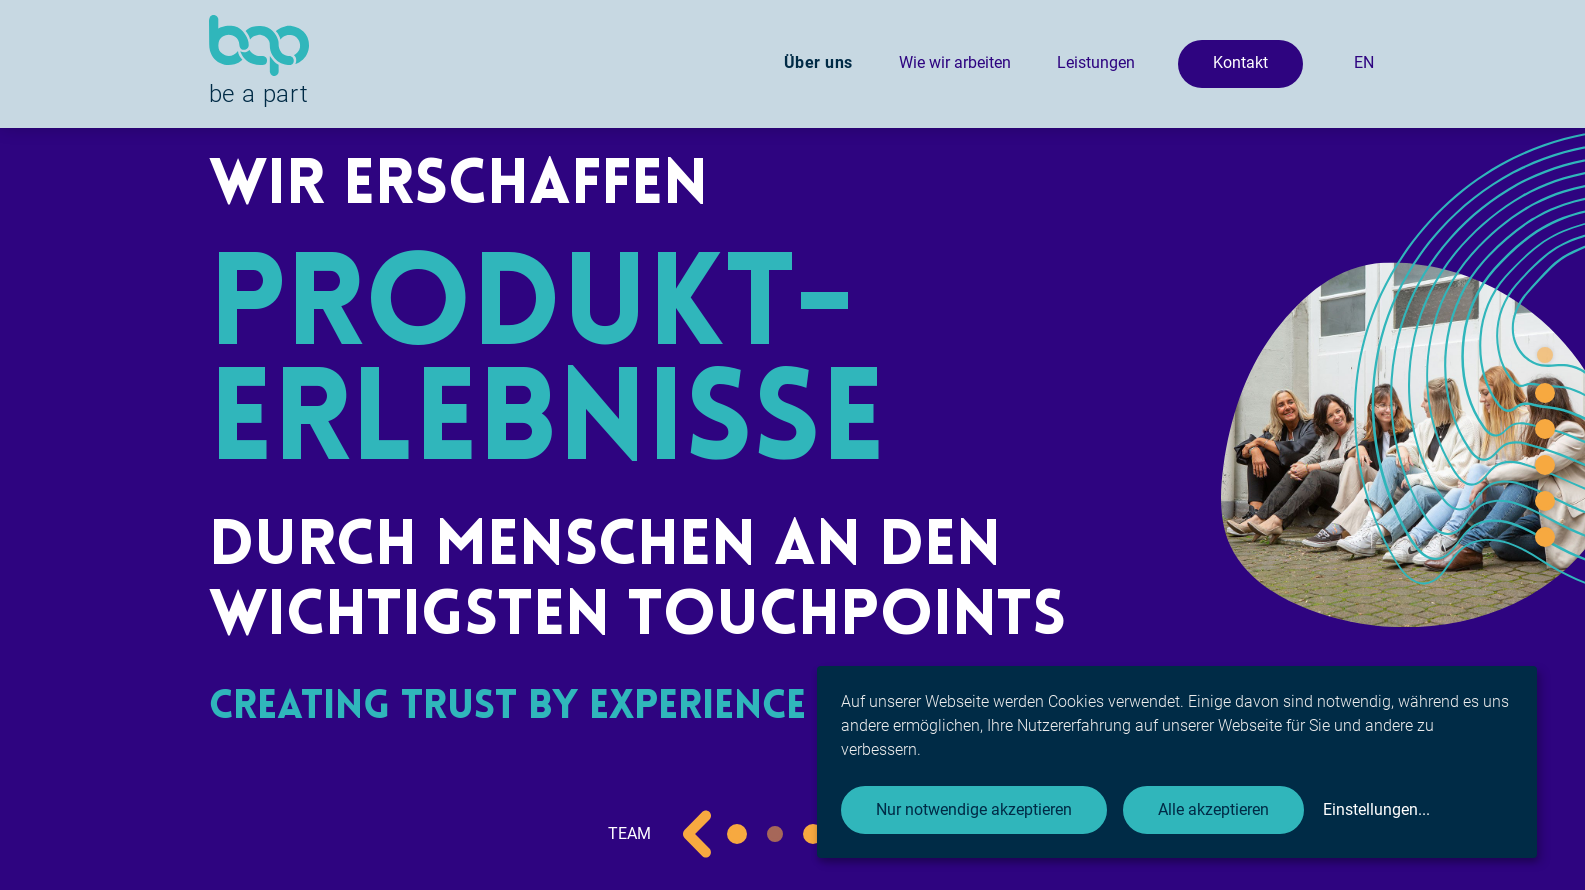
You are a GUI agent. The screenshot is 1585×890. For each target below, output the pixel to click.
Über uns (818, 62)
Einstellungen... (1376, 809)
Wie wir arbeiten (955, 62)
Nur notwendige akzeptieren (974, 809)
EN (1364, 62)
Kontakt (1240, 62)
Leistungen (1096, 62)
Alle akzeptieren (1213, 809)
